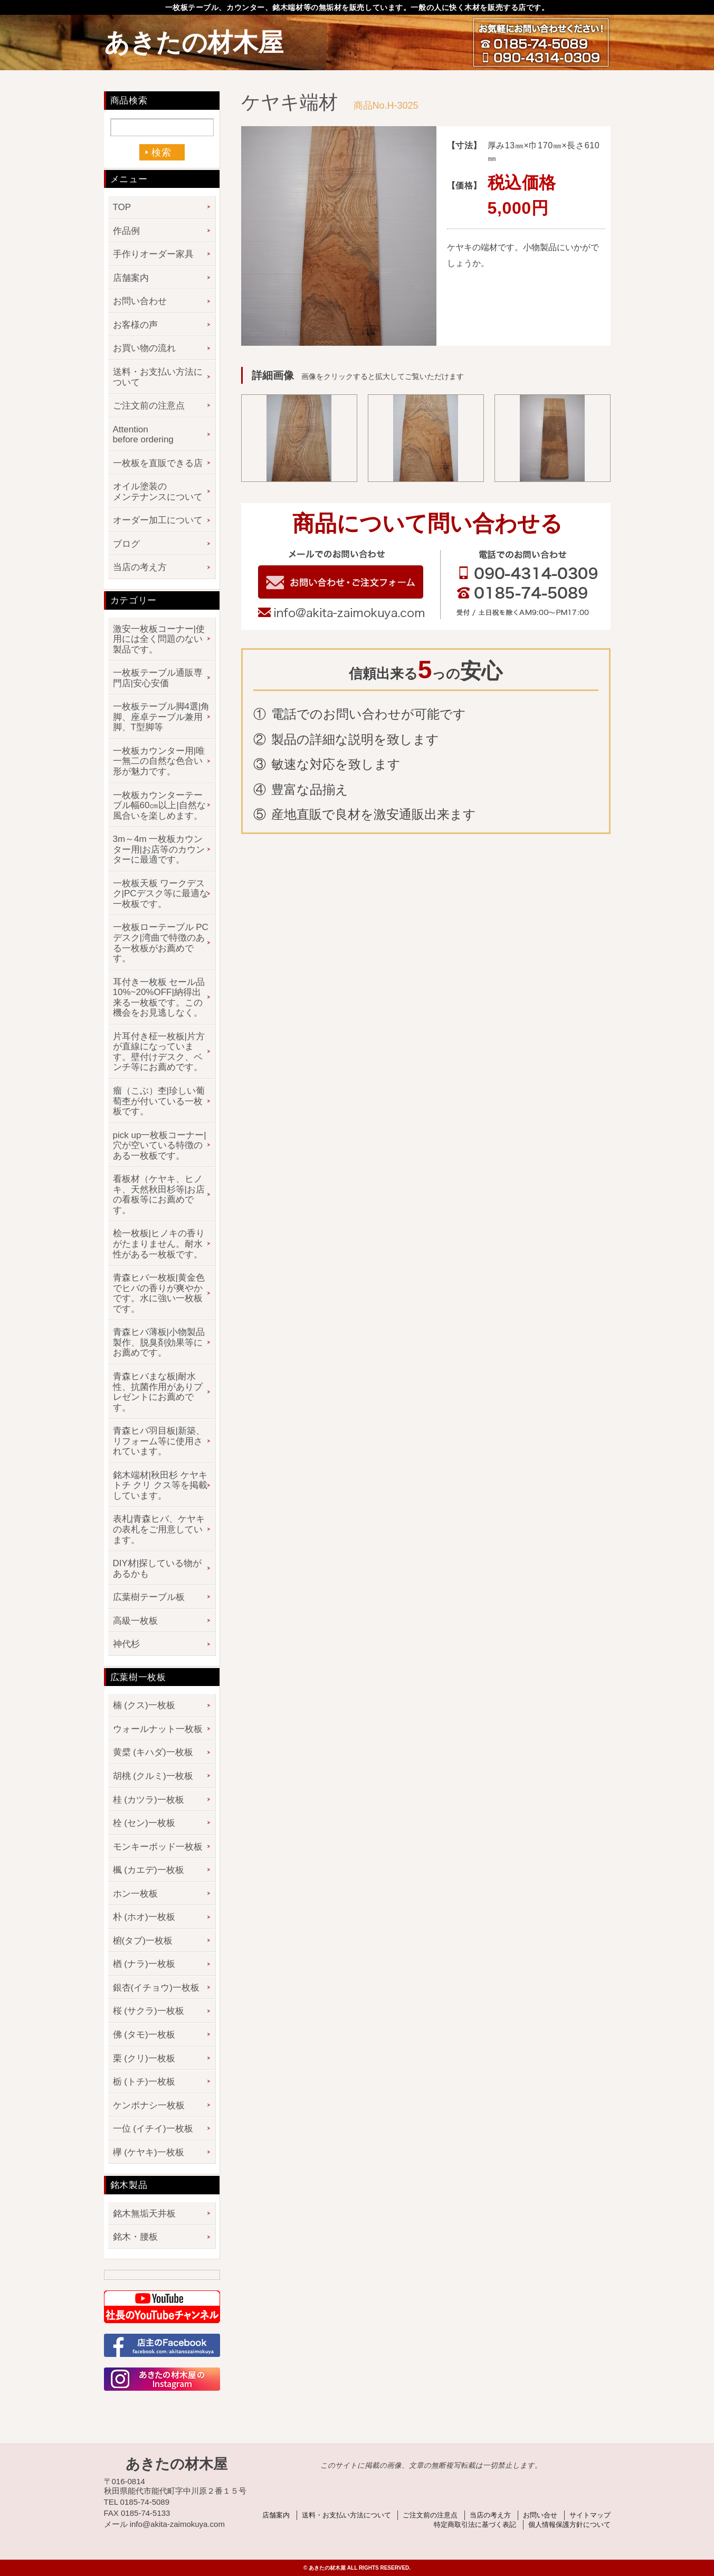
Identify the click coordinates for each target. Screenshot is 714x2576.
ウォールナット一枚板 (158, 1729)
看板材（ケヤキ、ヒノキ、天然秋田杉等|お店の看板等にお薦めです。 (159, 1194)
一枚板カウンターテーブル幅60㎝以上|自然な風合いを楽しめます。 (159, 805)
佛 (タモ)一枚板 (144, 2035)
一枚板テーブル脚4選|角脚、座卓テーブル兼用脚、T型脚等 (161, 717)
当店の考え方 (140, 567)
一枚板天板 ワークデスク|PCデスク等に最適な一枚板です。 (160, 893)
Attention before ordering (143, 434)
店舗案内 (131, 278)
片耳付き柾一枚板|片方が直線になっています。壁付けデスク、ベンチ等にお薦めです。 (159, 1052)
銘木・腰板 (135, 2237)
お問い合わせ (140, 301)
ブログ (126, 544)
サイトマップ (590, 2515)
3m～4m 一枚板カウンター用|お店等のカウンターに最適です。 (159, 849)
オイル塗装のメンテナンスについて (158, 491)
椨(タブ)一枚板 (143, 1941)
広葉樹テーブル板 (149, 1597)
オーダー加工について (158, 520)
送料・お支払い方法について (158, 377)
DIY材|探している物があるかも (157, 1568)
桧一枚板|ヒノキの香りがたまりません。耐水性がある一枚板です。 (159, 1243)
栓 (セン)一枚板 (144, 1823)
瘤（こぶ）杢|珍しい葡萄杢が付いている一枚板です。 (159, 1101)
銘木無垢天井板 (144, 2214)
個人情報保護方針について (569, 2524)
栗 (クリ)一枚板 (144, 2058)
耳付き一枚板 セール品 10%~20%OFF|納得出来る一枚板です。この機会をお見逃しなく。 (159, 997)
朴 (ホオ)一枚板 (144, 1917)
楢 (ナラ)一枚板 (144, 1964)
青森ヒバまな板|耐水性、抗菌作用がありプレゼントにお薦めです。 (158, 1392)
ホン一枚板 (135, 1894)
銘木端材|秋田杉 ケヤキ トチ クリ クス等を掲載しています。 (160, 1485)
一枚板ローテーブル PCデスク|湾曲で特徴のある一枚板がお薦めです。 (160, 942)
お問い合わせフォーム (340, 582)
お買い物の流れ (144, 348)
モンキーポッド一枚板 (158, 1847)
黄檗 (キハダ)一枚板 (153, 1752)
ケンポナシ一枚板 (149, 2105)
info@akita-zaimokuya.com (341, 613)
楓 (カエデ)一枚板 (148, 1870)
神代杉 (126, 1644)
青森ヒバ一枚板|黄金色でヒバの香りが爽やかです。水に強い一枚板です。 (159, 1293)
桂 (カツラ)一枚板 (148, 1800)
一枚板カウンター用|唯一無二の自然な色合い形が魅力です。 (159, 761)
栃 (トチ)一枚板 (144, 2082)
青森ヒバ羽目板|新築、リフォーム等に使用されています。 (159, 1441)
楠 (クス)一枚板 (144, 1705)
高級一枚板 (135, 1621)
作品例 (126, 231)
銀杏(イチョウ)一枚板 (156, 1988)
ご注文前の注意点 (149, 406)
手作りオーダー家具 (153, 254)
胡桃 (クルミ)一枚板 (153, 1776)
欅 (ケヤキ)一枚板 (148, 2152)
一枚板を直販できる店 (158, 463)
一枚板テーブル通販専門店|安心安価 (158, 678)
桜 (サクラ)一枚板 (148, 2011)
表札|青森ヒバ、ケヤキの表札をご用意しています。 (159, 1529)
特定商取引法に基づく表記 (475, 2524)
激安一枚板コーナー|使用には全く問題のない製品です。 (159, 639)
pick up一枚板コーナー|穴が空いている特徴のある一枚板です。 (159, 1145)
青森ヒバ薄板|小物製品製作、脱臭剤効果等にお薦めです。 (159, 1342)
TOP (122, 207)
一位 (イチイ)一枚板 (153, 2129)
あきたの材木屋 (193, 42)
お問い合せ (540, 2515)
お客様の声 (135, 325)
